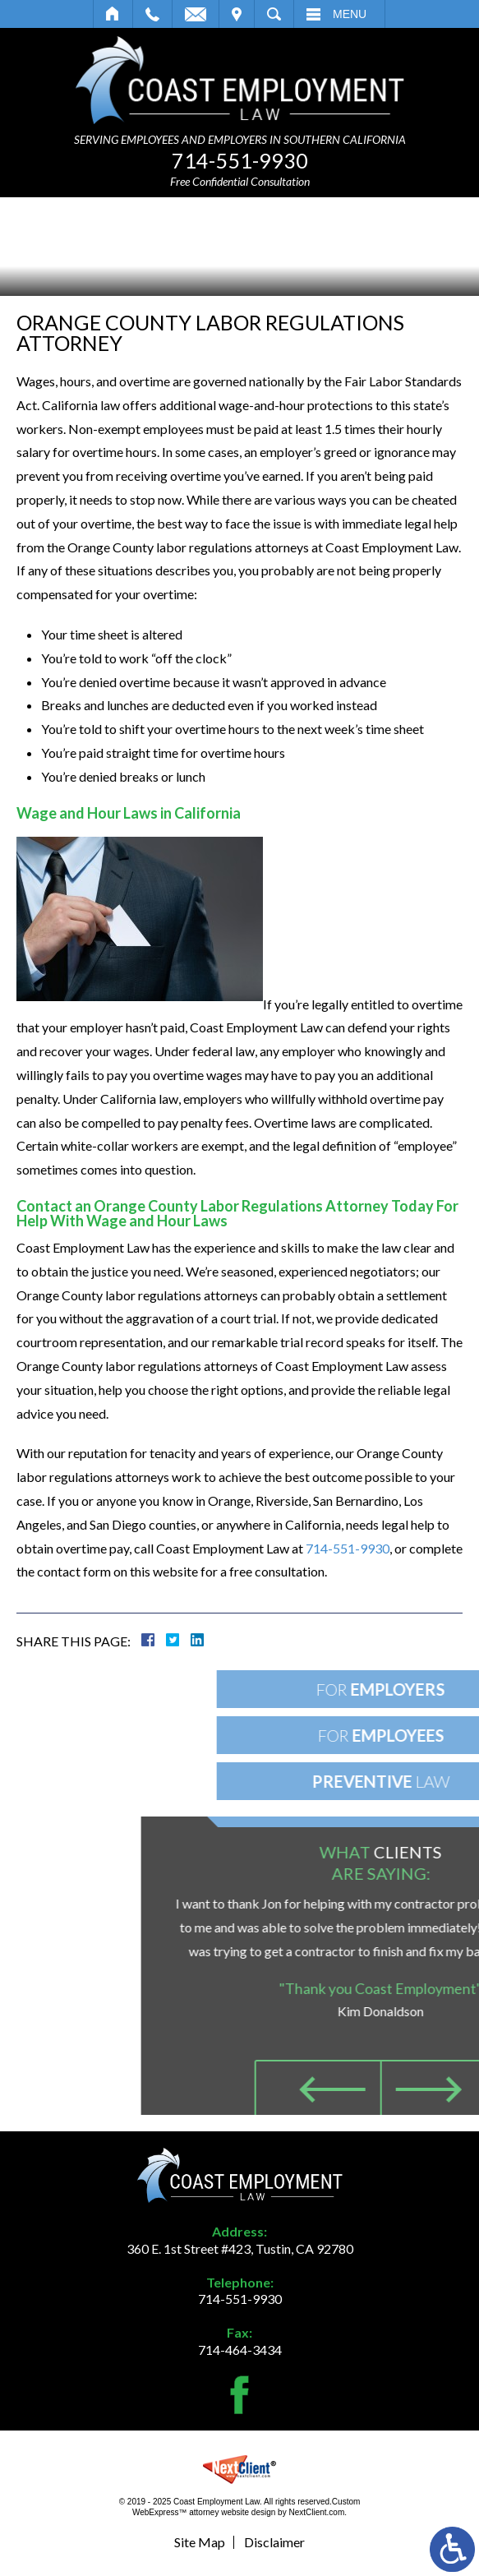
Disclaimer (274, 2542)
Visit (236, 14)
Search (274, 14)
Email (196, 14)
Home (113, 14)
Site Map (199, 2542)
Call (152, 14)
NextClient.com (316, 2512)
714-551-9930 (240, 160)
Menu (349, 14)
